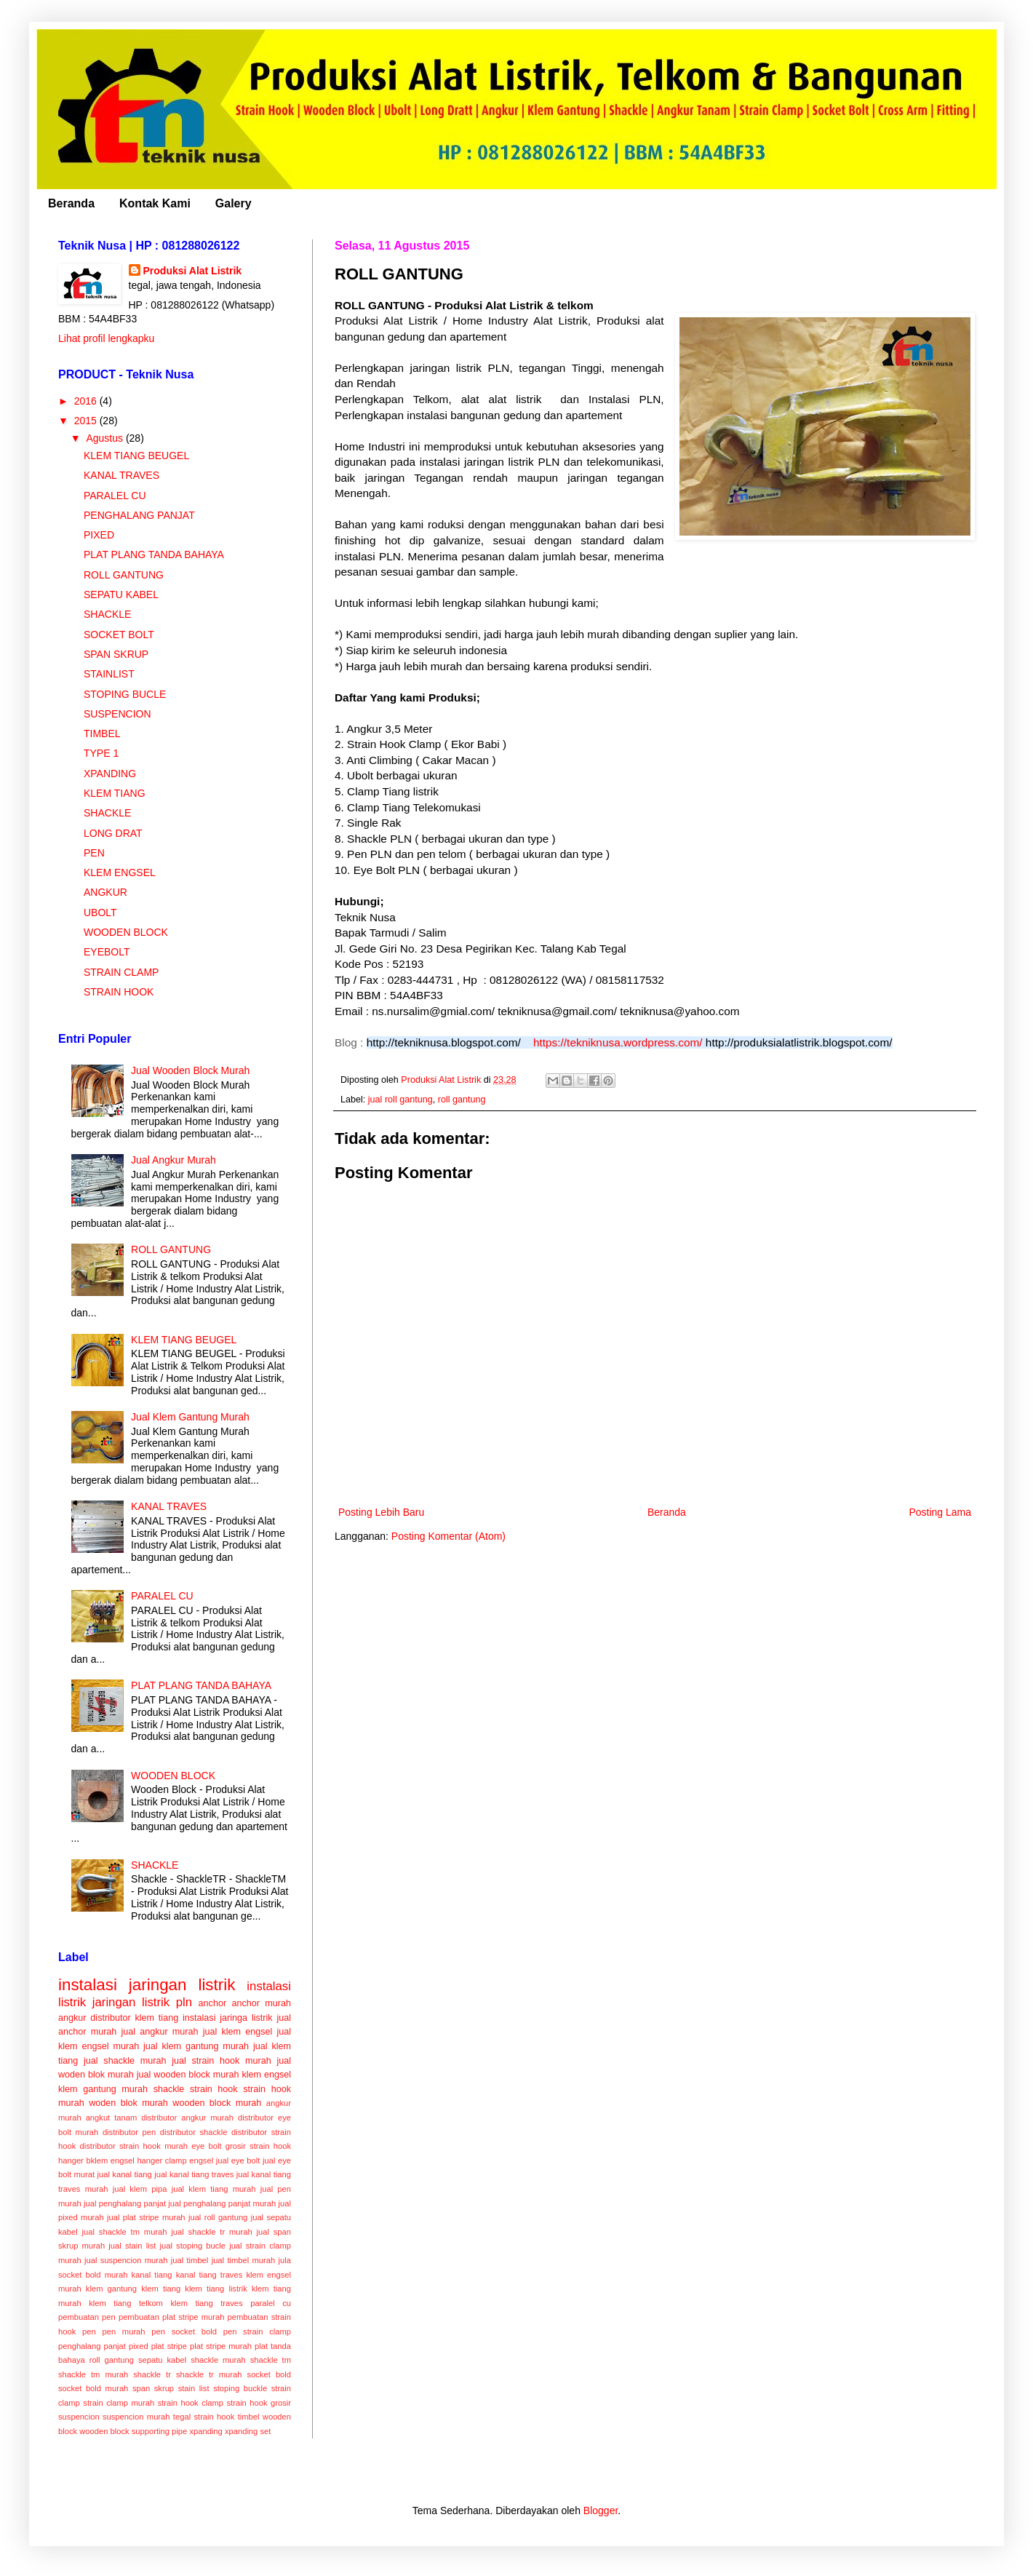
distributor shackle (194, 2132)
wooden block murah (216, 2103)
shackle (169, 2089)
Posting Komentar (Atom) (448, 1536)
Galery (233, 203)
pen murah (123, 2331)
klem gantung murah (103, 2089)
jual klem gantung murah (196, 2046)
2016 (87, 401)
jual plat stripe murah (146, 2217)
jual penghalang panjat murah (222, 2203)
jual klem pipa (140, 2189)
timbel (249, 2416)
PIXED (99, 535)
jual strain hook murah (221, 2061)
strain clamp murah (118, 2402)
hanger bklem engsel (96, 2160)
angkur (72, 2018)
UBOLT (100, 912)
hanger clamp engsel (175, 2160)
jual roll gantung (400, 1099)
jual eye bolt (238, 2160)
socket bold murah (93, 2388)
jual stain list (132, 2245)
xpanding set (248, 2431)
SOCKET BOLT (119, 634)
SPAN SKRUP (116, 654)
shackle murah (218, 2360)
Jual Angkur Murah (173, 1160)
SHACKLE (107, 614)
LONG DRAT (113, 833)
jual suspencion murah (125, 2260)
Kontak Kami (155, 203)
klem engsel (266, 2075)
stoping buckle (240, 2388)
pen (89, 2331)
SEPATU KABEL (121, 594)
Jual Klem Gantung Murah (190, 1417)
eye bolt (206, 2146)
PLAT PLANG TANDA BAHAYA (154, 554)
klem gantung (111, 2288)
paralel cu (270, 2303)
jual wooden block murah (188, 2075)
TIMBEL (102, 733)
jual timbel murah (244, 2260)
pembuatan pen (87, 2317)
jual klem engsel (238, 2032)
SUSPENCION (117, 714)
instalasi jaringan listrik (146, 1985)
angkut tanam (111, 2117)
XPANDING (110, 773)
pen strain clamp (257, 2331)
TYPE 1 (101, 753)
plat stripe (169, 2346)
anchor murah (261, 2003)
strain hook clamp (190, 2402)
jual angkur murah (159, 2032)
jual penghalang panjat (125, 2203)
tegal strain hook (204, 2416)
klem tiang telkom (126, 2303)
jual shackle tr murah (211, 2231)
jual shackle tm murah (124, 2231)
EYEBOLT (107, 952)
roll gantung (462, 1099)
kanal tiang (151, 2274)
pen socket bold (184, 2331)
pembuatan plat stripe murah (171, 2317)
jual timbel (190, 2260)
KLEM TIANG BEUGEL (136, 455)
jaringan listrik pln (142, 2002)
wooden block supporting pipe (133, 2431)
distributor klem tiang (134, 2018)
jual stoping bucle (192, 2245)
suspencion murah (136, 2416)
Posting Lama (940, 1512)
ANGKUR (105, 892)
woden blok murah (128, 2103)
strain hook (214, 2089)
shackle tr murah (209, 2374)
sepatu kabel (162, 2360)
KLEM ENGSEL (120, 872)
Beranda (71, 203)
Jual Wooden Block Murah (190, 1070)
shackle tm (270, 2360)
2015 (87, 420)
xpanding (205, 2431)
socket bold (269, 2374)
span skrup (153, 2388)
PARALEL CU (115, 495)
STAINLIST (109, 674)
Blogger (600, 2510)
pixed (138, 2346)
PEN (94, 853)
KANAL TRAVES (121, 475)
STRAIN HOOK (118, 992)
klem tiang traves (206, 2303)
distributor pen (129, 2132)
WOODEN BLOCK (126, 932)
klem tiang (160, 2288)
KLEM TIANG (114, 793)
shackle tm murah (93, 2374)
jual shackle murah (125, 2061)
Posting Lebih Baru (381, 1512)
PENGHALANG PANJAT (139, 515)
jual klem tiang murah (214, 2189)
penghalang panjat (92, 2346)
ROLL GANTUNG (124, 575)
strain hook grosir (258, 2402)
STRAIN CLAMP (121, 972)
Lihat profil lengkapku (106, 338)
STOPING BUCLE (125, 694)
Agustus (105, 438)
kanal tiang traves (209, 2274)
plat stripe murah (221, 2346)
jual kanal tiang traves (194, 2174)
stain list (194, 2388)
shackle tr (152, 2374)
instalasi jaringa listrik (228, 2018)
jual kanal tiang (124, 2174)
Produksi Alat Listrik (192, 271)
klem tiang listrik (216, 2288)
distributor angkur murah (187, 2117)
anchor (213, 2003)
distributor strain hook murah (134, 2146)
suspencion (79, 2416)
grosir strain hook (258, 2146)
